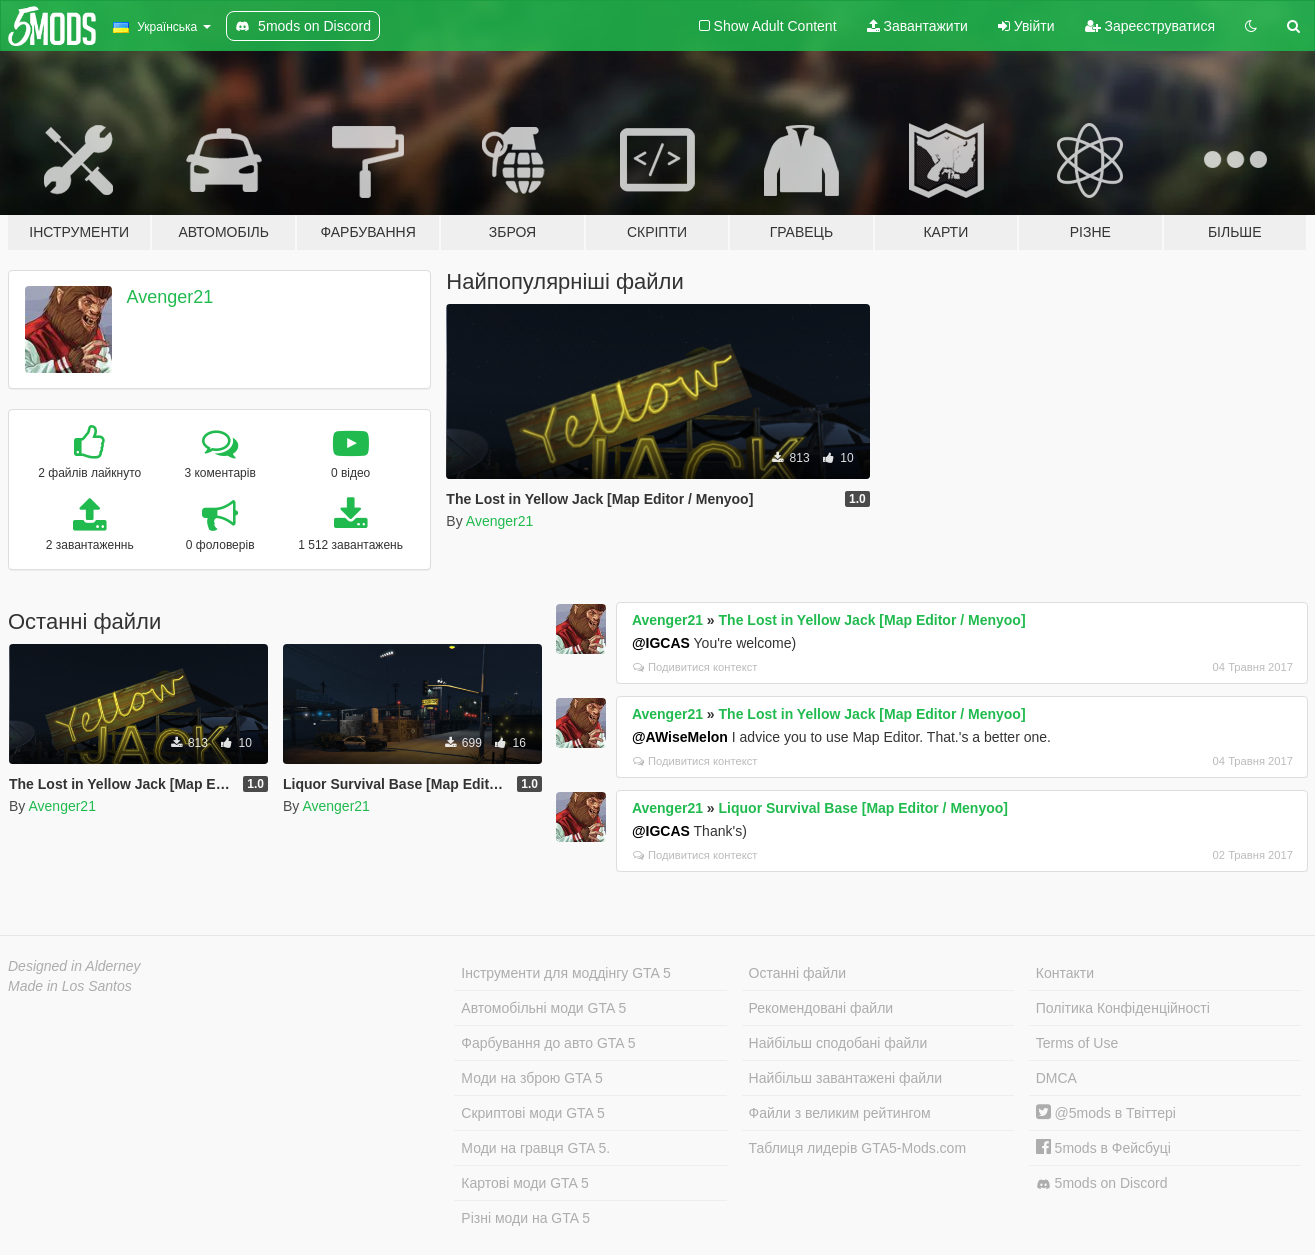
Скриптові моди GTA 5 (533, 1113)
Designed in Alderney (74, 966)
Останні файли (798, 973)
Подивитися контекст (695, 667)
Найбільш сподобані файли (838, 1043)
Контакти (1065, 973)
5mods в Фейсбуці (1103, 1148)
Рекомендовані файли (821, 1008)
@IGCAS (661, 643)
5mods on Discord (1102, 1183)
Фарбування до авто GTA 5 (548, 1043)
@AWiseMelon (680, 737)
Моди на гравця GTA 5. (535, 1148)
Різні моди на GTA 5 (525, 1218)
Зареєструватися (1150, 26)
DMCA (1056, 1078)
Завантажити (917, 26)
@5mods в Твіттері (1106, 1113)
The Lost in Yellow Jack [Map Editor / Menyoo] (872, 620)
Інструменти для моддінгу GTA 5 (566, 973)
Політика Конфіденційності (1123, 1008)
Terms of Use (1077, 1043)
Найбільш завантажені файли (845, 1078)
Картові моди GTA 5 (525, 1183)
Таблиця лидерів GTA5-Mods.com (858, 1148)
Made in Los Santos (70, 986)
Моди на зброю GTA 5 (531, 1078)
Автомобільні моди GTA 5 (543, 1008)
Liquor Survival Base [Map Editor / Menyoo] (863, 808)
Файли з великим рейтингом (840, 1113)
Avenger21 (170, 297)
